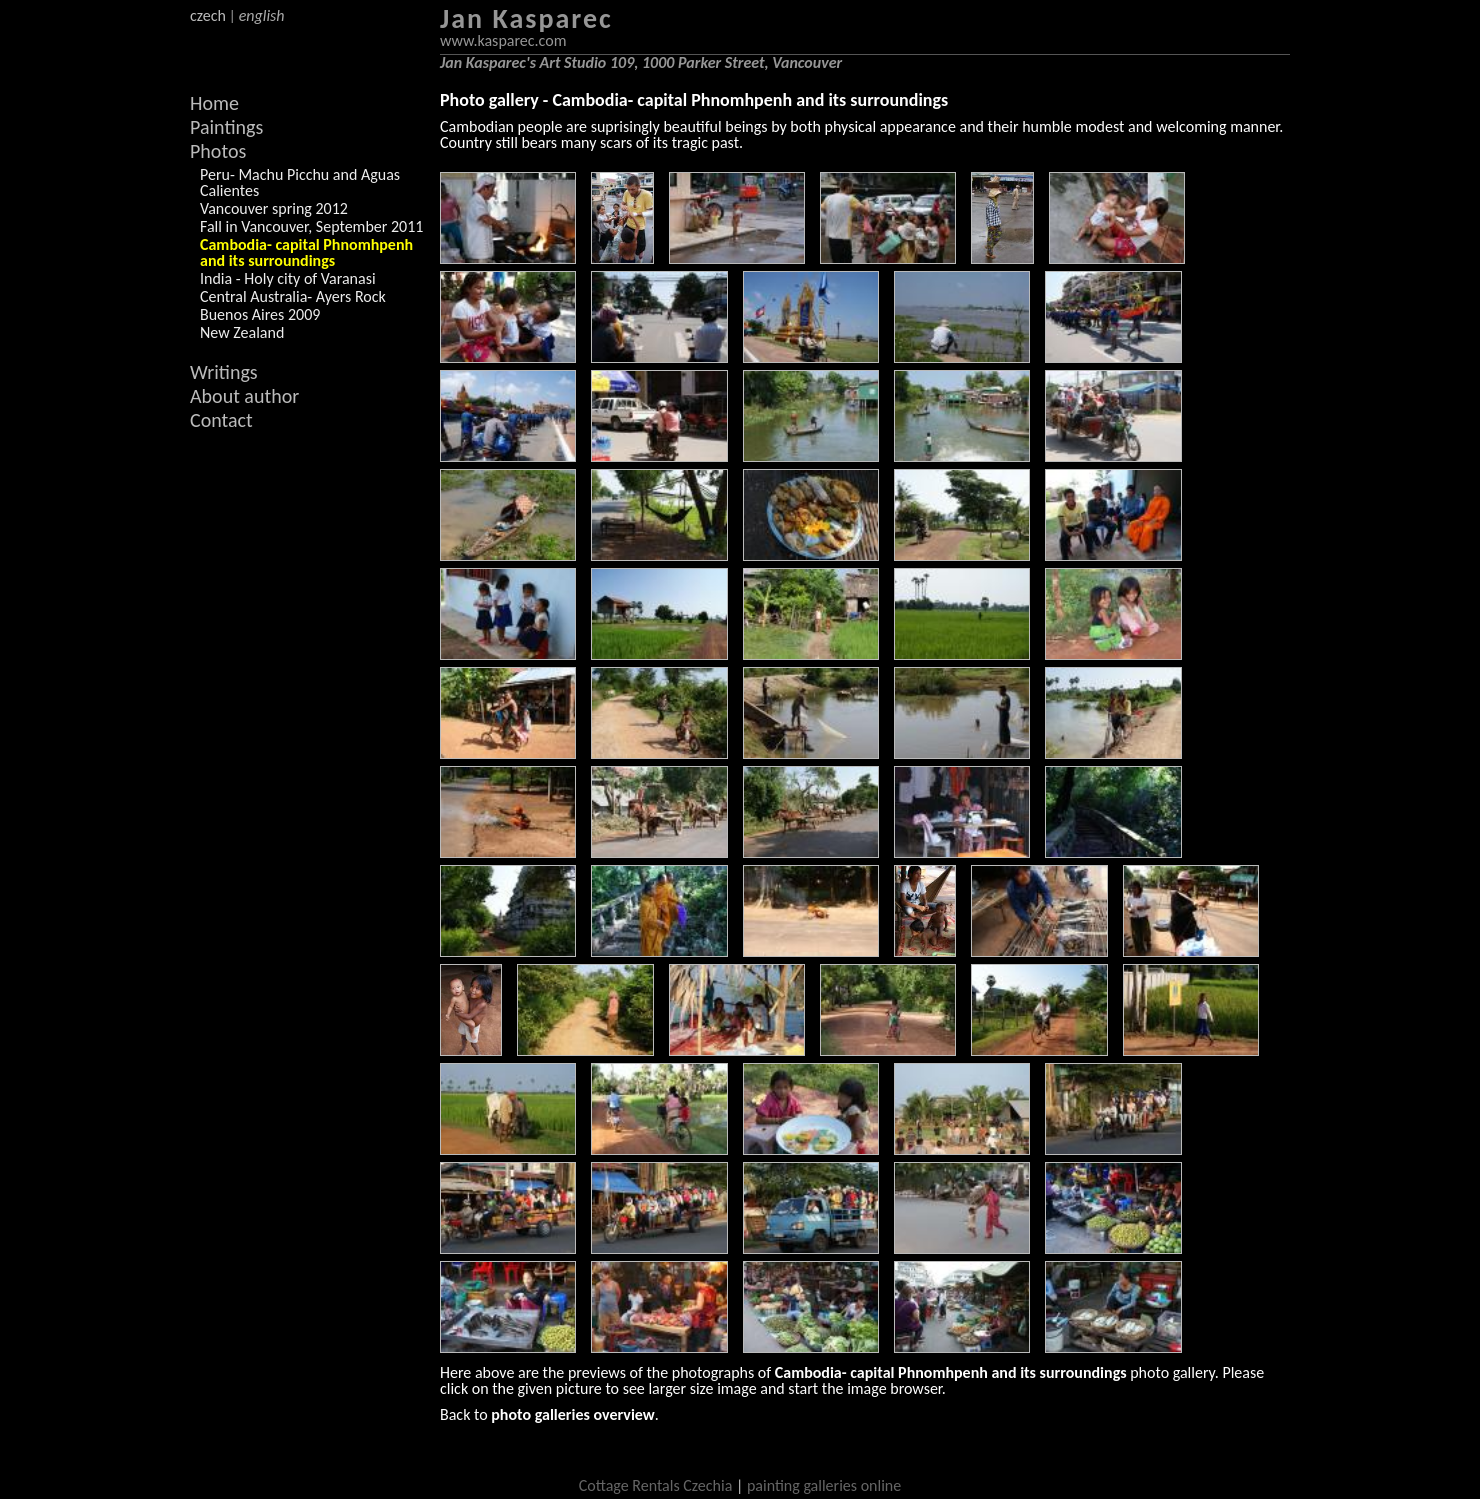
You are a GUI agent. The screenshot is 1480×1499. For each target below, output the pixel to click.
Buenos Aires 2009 (260, 314)
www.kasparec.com (503, 40)
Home (214, 103)
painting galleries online (824, 1485)
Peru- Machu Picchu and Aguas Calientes (300, 182)
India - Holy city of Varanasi (288, 278)
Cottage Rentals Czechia (656, 1485)
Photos (218, 151)
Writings (224, 372)
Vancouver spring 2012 (274, 208)
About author (244, 396)
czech (208, 15)
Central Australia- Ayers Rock (293, 296)
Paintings (226, 127)
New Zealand (242, 332)
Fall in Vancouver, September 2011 (311, 226)
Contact (221, 420)
